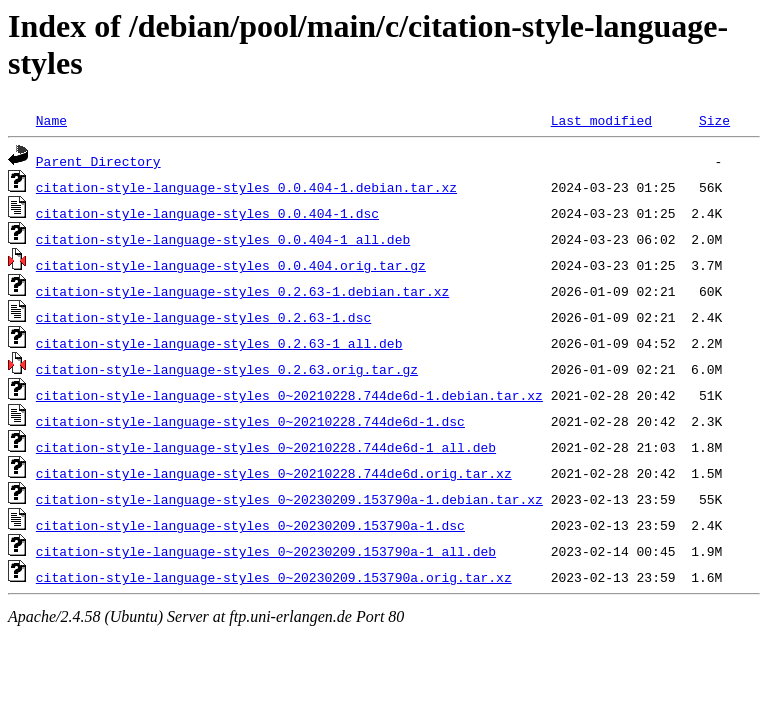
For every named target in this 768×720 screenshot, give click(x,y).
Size (714, 120)
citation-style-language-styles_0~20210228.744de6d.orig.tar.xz (274, 473)
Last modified (601, 120)
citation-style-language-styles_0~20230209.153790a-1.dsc (250, 525)
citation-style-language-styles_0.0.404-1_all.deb (223, 239)
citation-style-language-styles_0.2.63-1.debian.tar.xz (242, 291)
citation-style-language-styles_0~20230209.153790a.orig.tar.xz (274, 577)
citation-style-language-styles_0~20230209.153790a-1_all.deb (266, 551)
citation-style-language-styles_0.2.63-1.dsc (203, 317)
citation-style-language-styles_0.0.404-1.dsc (207, 213)
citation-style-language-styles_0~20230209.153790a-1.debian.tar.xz (289, 499)
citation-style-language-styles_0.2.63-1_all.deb (219, 343)
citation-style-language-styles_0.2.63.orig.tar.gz (227, 369)
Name (51, 120)
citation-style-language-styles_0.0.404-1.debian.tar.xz (246, 187)
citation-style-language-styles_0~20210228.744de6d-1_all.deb (266, 447)
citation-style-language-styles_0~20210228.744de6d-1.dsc (250, 421)
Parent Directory (98, 161)
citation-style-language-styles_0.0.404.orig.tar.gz (231, 265)
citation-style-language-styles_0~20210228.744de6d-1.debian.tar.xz (289, 395)
